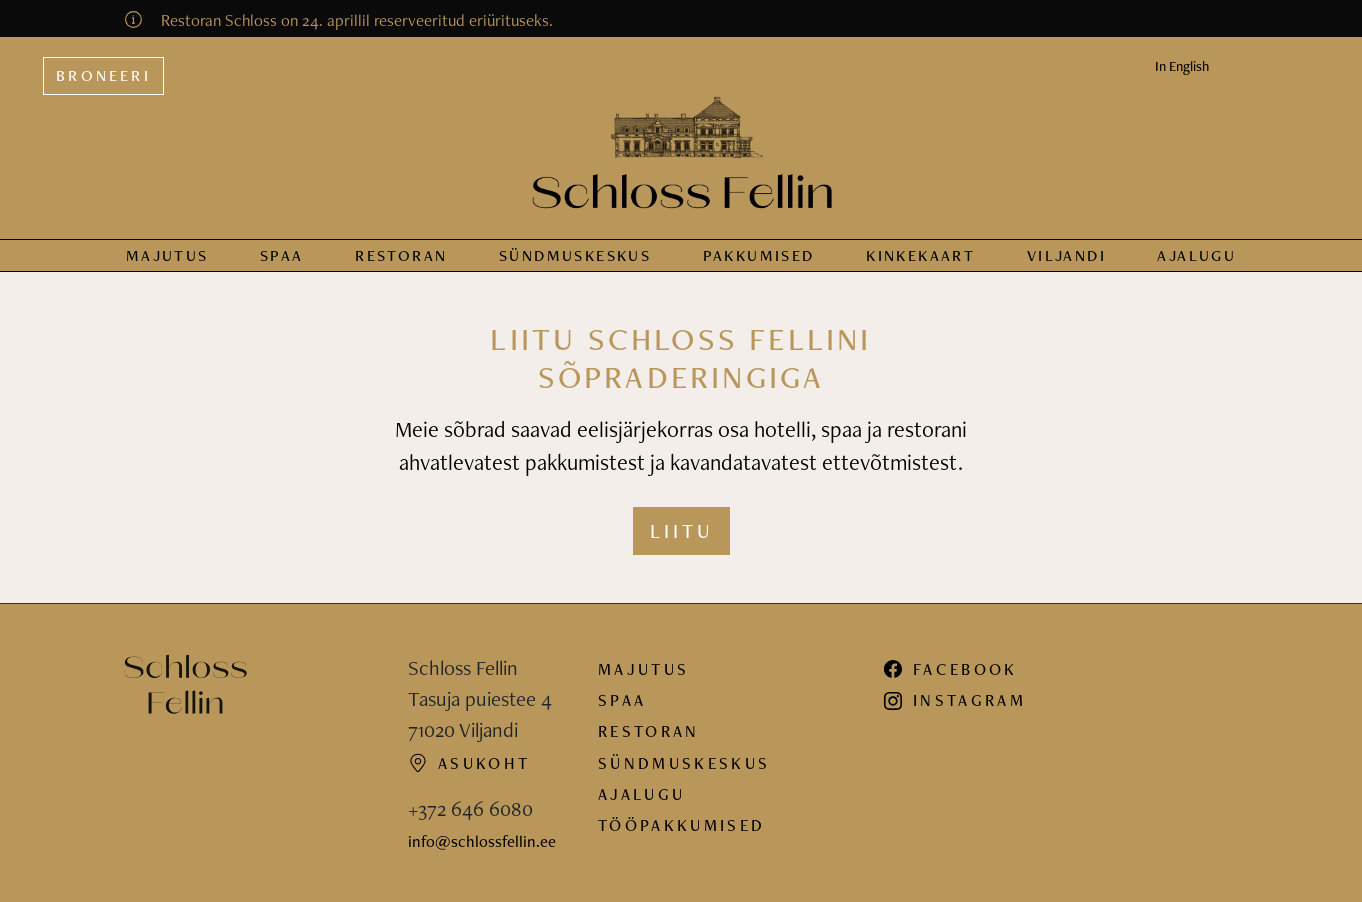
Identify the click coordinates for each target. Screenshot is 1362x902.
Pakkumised (759, 255)
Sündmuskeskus (684, 763)
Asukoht (469, 763)
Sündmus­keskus (575, 255)
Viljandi (1066, 255)
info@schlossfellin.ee (482, 841)
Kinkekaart (920, 255)
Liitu (681, 531)
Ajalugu (1196, 255)
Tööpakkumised (681, 825)
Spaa (282, 255)
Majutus (167, 255)
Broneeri (103, 75)
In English (1182, 66)
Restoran (401, 255)
